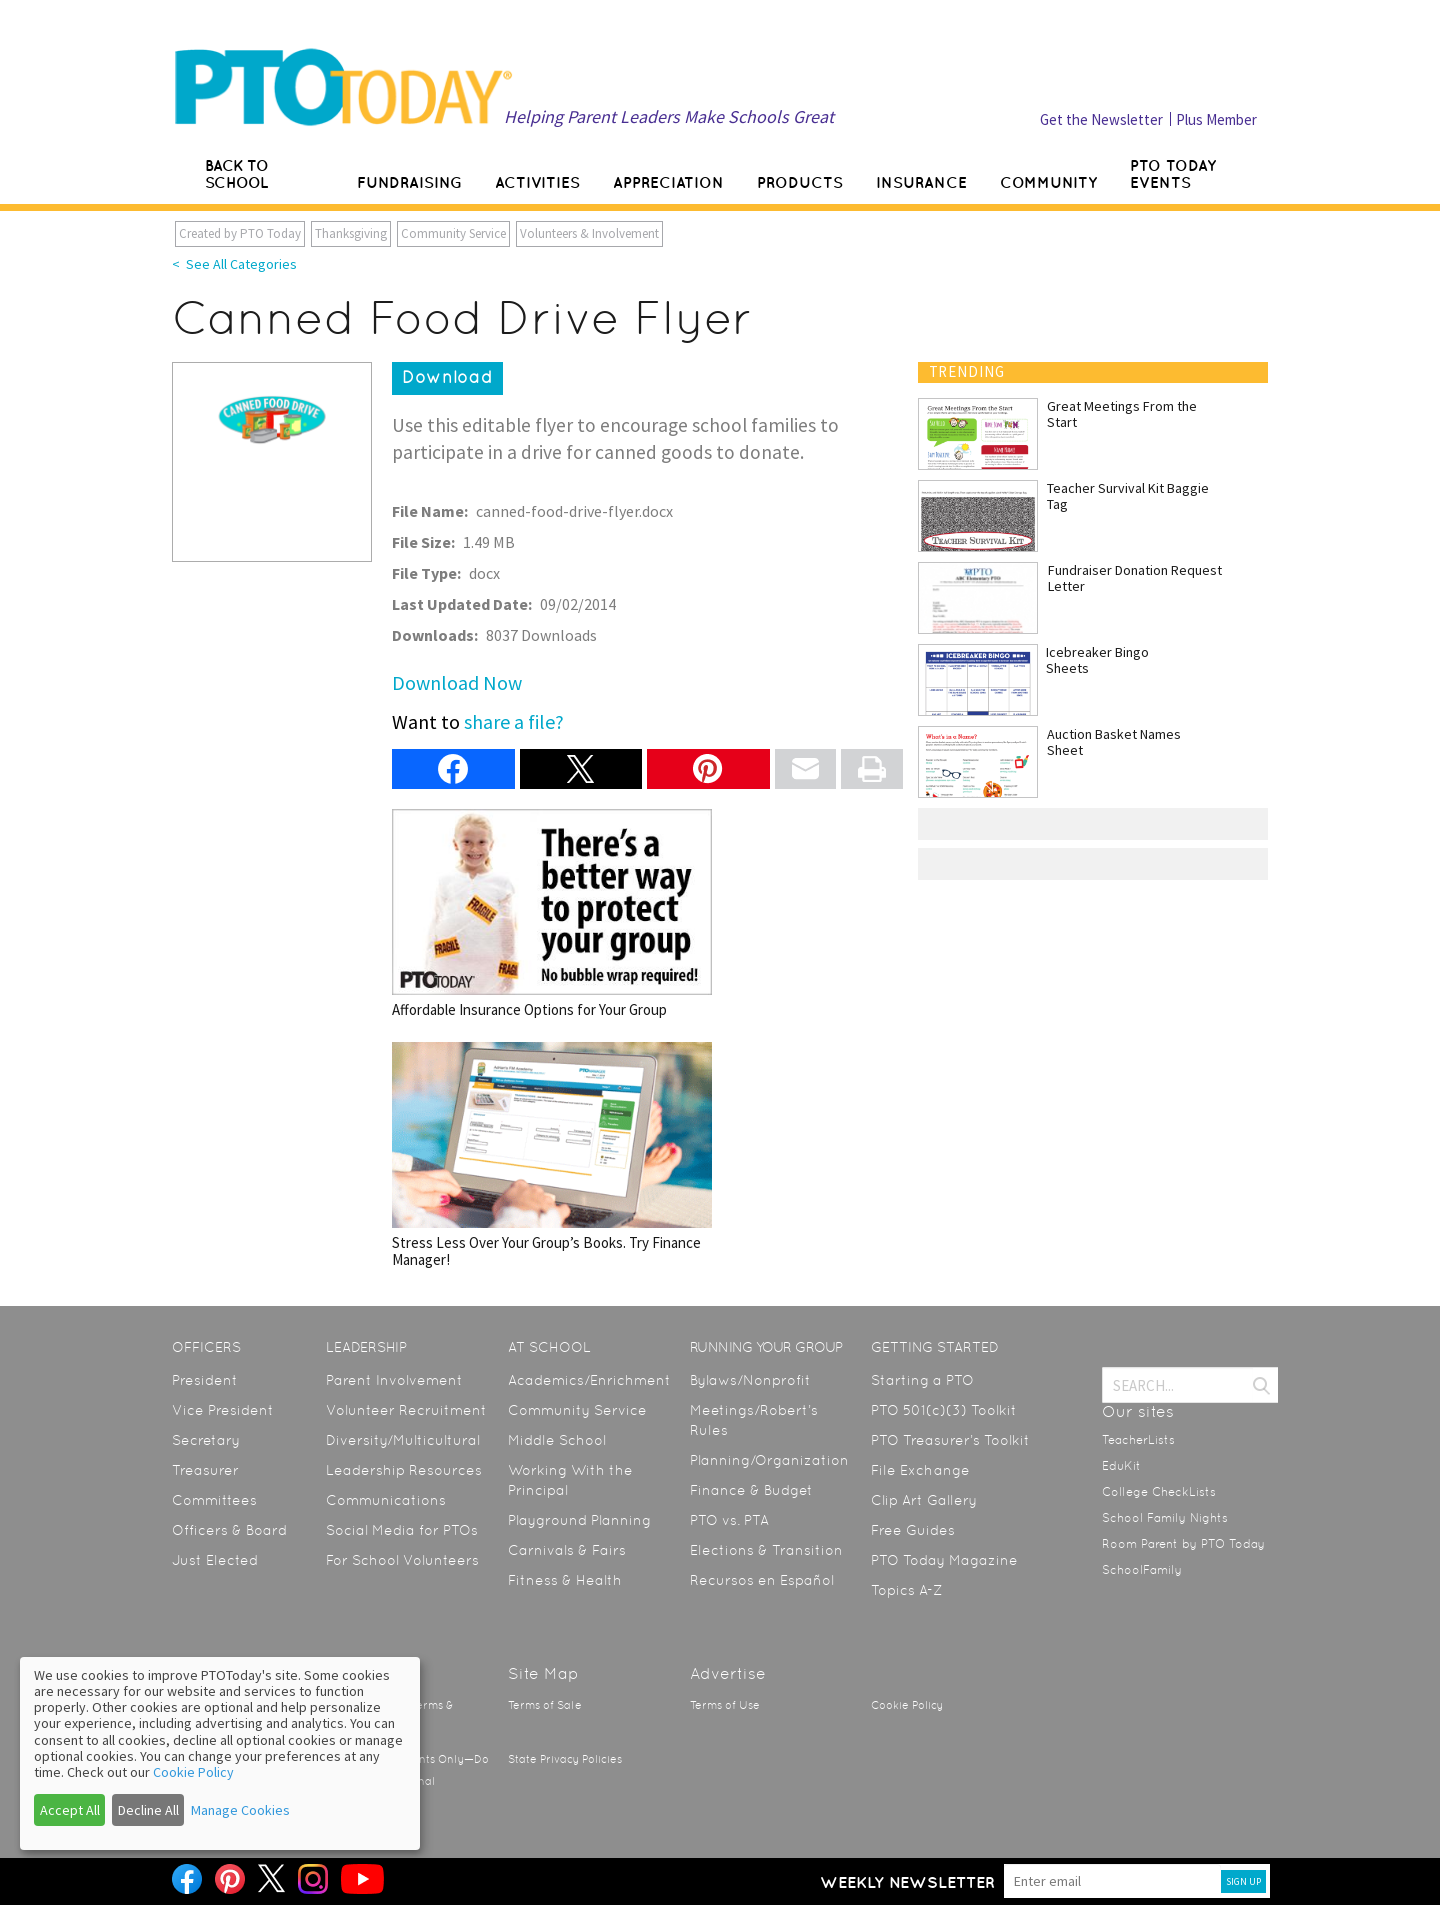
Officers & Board (229, 1530)
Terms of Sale (545, 1705)
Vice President (223, 1410)
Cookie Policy (907, 1705)
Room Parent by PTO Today (1183, 1544)
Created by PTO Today (240, 233)
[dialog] (220, 1753)
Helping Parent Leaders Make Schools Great (669, 116)
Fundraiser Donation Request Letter (1135, 578)
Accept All (70, 1810)
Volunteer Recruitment (406, 1410)
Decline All (148, 1810)
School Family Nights (1165, 1518)
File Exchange (920, 1470)
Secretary (206, 1440)
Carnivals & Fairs (567, 1550)
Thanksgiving (351, 233)
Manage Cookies (240, 1810)
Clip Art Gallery (924, 1500)
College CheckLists (1159, 1492)
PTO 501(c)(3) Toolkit (944, 1410)
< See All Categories (234, 264)
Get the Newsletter (1101, 119)
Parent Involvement (394, 1380)
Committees (214, 1500)
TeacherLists (1138, 1440)
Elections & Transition (766, 1550)
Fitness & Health (565, 1580)
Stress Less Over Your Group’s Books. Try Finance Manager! (552, 1155)
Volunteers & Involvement (589, 233)
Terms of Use (725, 1705)
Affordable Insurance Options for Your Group (552, 913)
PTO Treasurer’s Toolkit (950, 1440)
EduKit (1121, 1466)
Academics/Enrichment (589, 1380)
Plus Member (1216, 119)
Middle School (557, 1440)
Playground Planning (579, 1520)
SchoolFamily (1142, 1570)
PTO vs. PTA (729, 1520)
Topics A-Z (906, 1590)
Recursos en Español (762, 1580)
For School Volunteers (402, 1560)
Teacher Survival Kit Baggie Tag (1128, 496)
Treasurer (205, 1470)
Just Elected (215, 1560)
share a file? (514, 721)
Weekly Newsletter (907, 1882)
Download (447, 377)
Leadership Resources (404, 1470)
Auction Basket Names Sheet (1114, 742)
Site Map (543, 1673)
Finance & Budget (751, 1490)
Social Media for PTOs (402, 1530)
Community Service (453, 233)
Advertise (728, 1673)
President (205, 1380)
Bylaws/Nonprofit (750, 1380)
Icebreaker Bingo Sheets (1097, 660)
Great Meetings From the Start (1122, 414)
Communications (386, 1500)
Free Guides (913, 1530)
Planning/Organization (769, 1460)
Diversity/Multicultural (403, 1440)
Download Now (457, 682)
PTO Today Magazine (944, 1560)
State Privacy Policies (565, 1759)
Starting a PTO (922, 1380)
